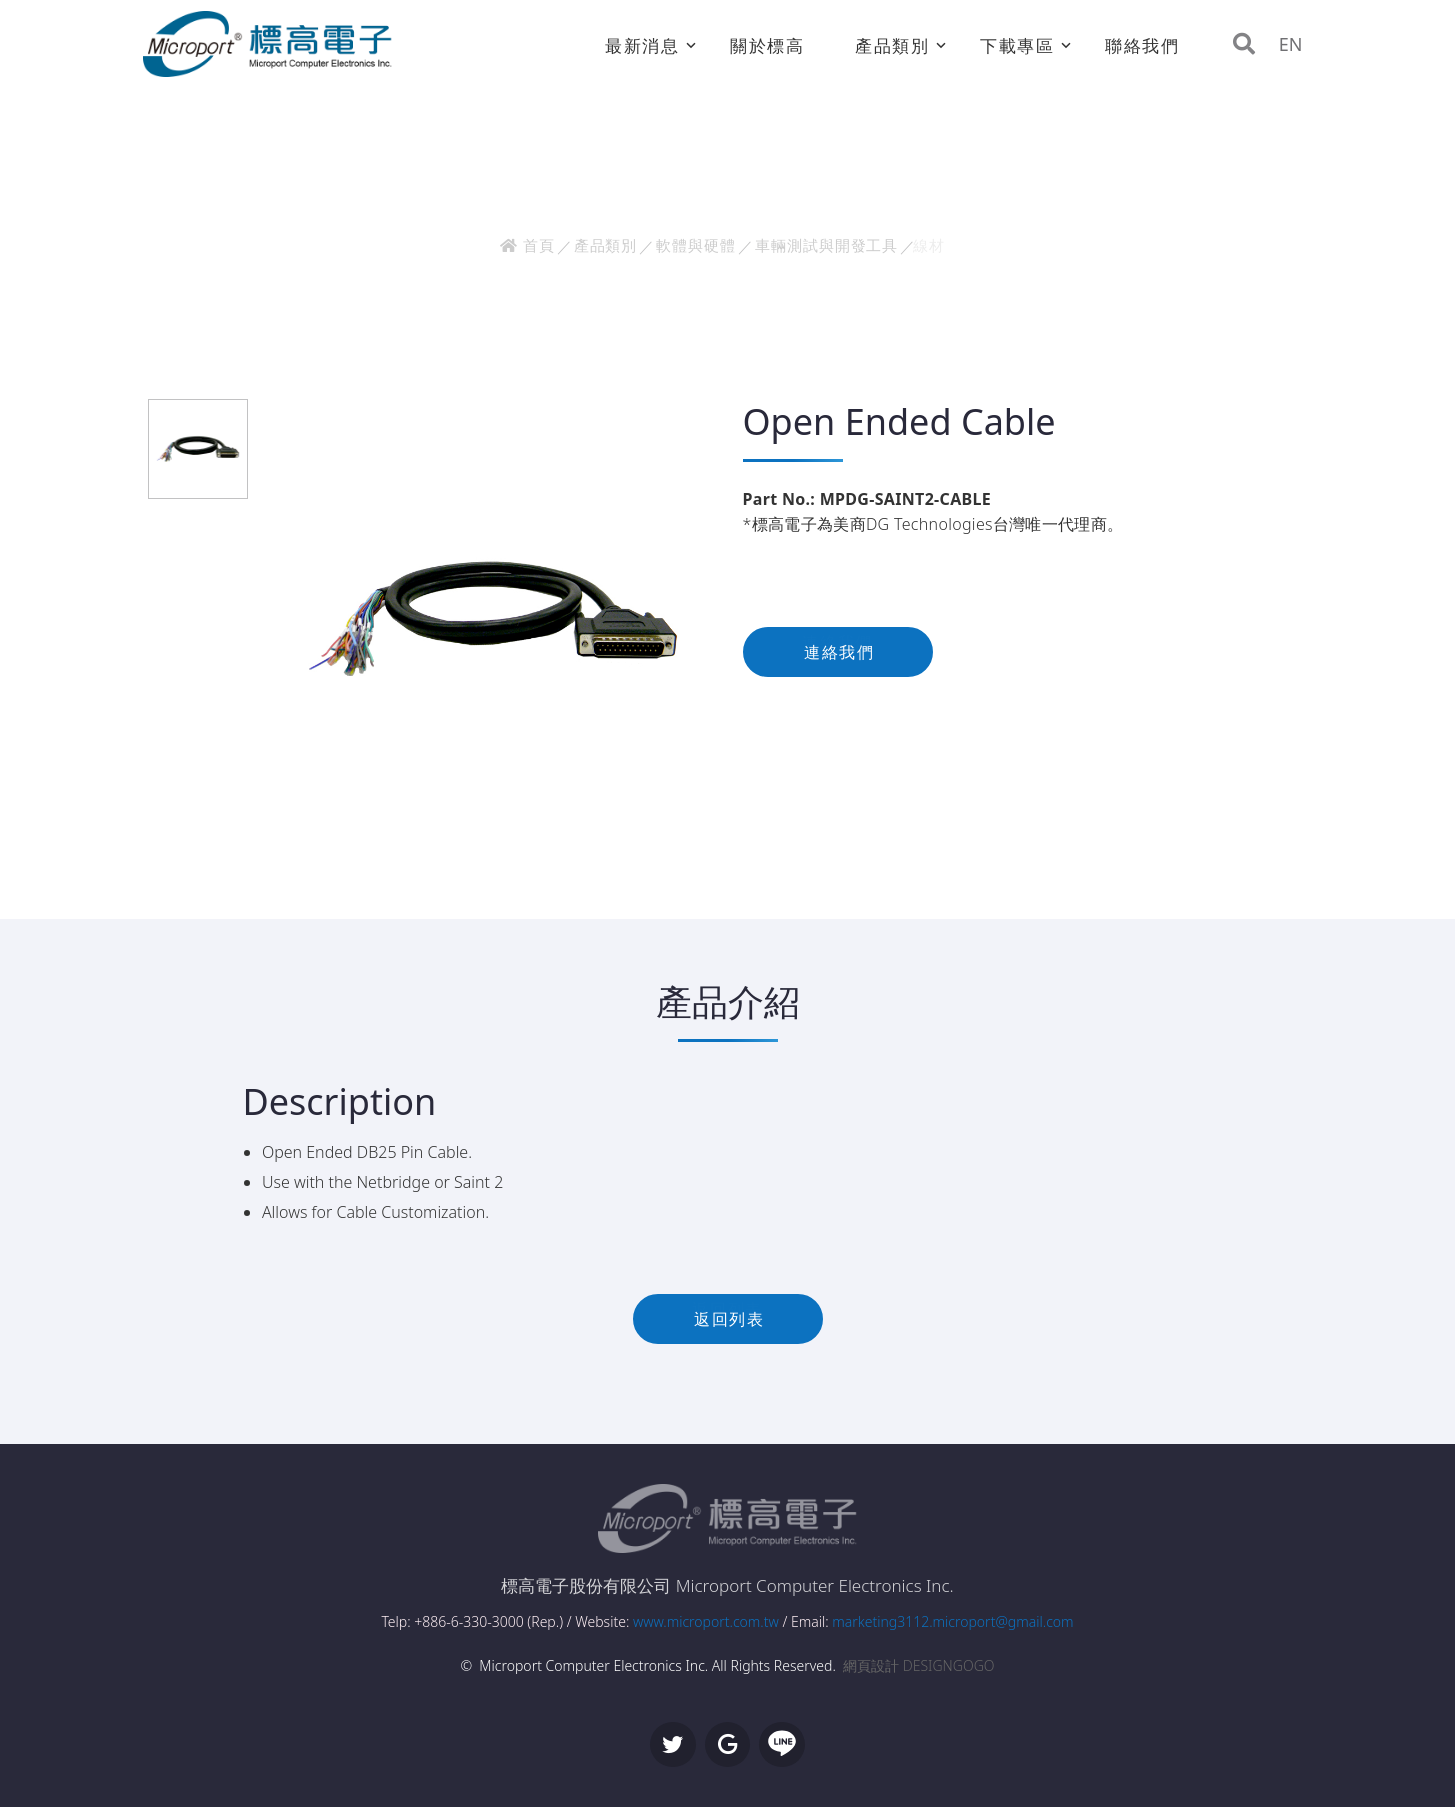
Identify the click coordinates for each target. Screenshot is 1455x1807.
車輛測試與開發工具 (826, 245)
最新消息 (642, 45)
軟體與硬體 (696, 245)
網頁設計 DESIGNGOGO (918, 1665)
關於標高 (767, 45)
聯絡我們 (1142, 45)
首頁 (527, 245)
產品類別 (892, 45)
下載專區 (1017, 45)
